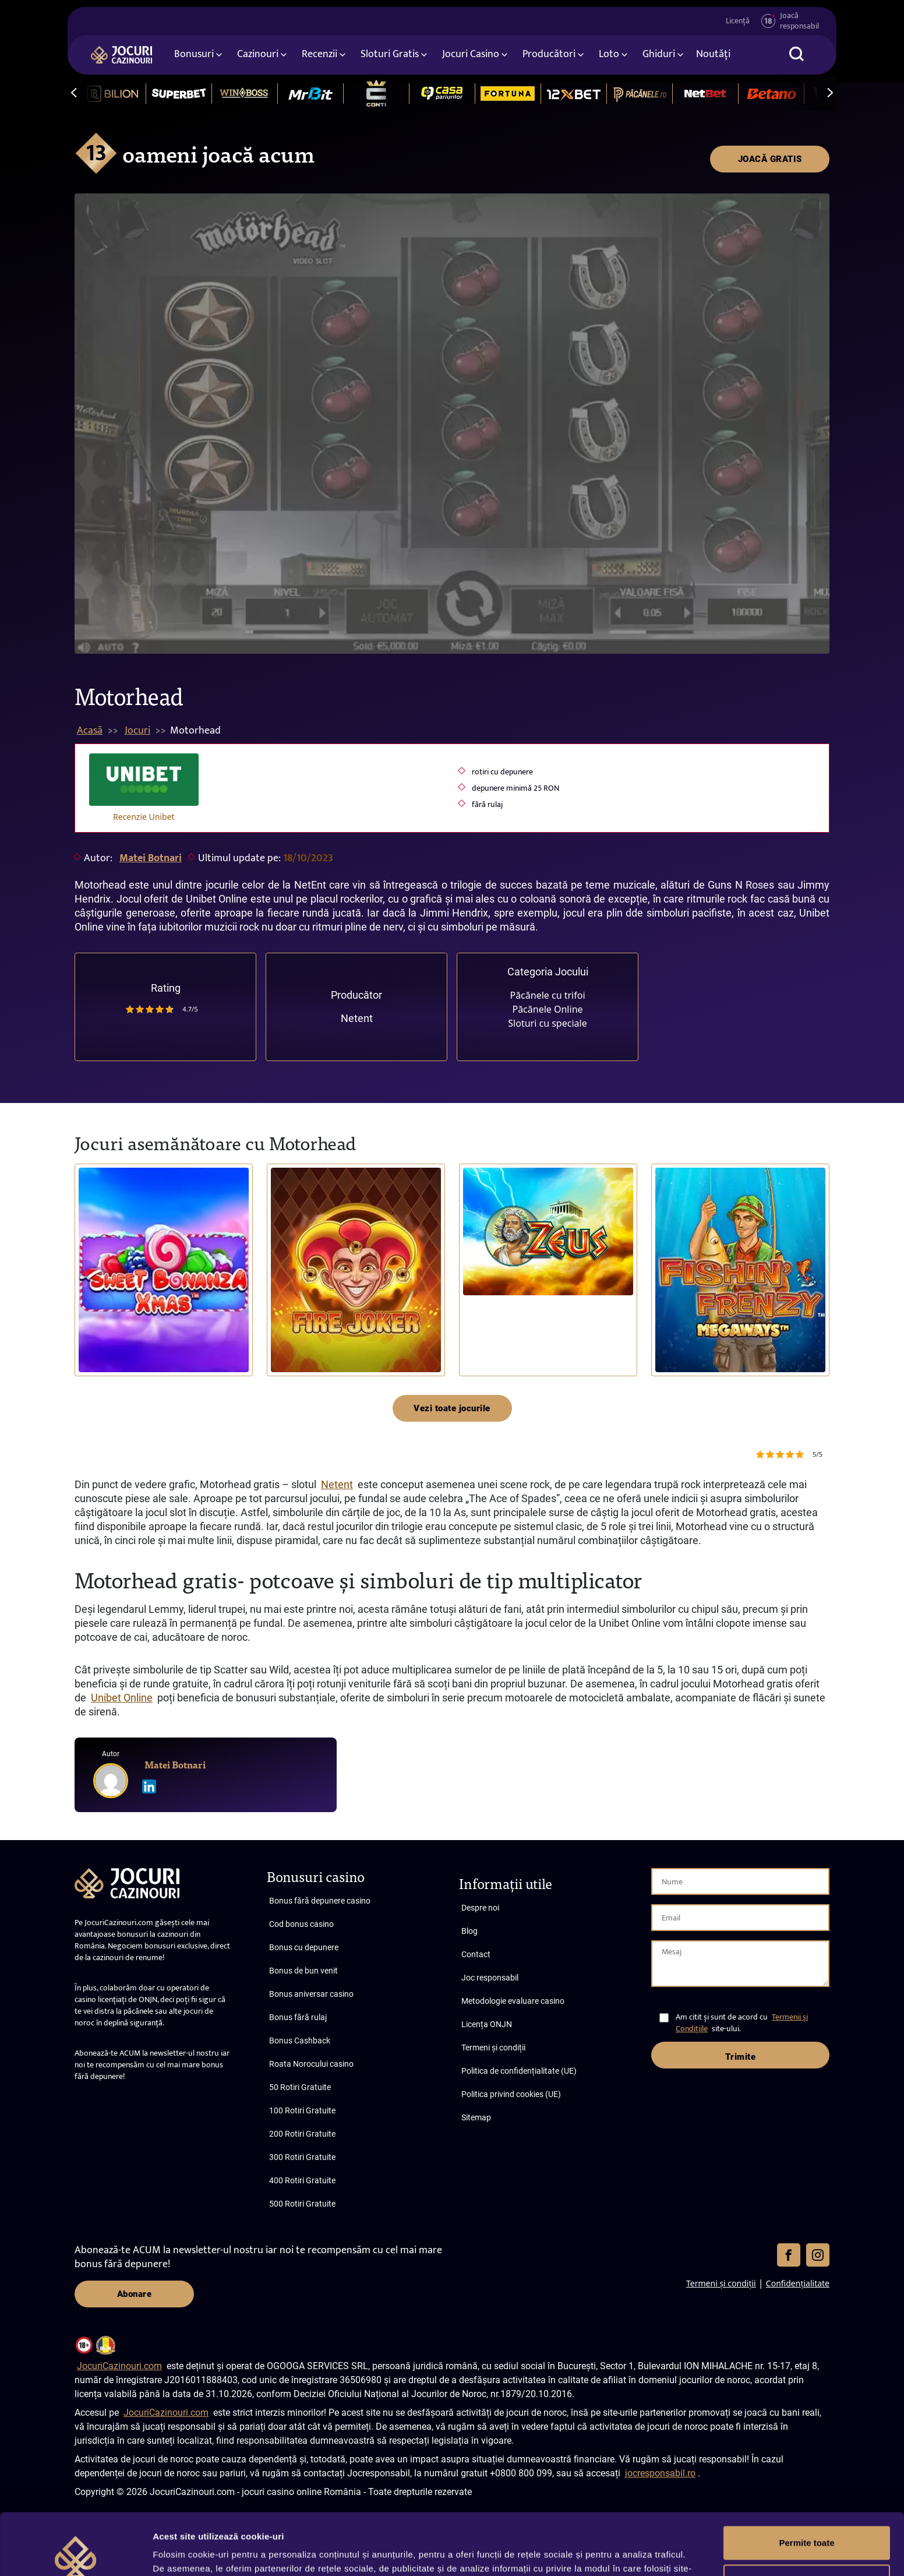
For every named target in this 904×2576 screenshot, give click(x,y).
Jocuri (137, 730)
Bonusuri (194, 54)
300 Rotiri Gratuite (302, 2157)
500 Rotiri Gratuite (302, 2203)
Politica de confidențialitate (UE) (519, 2070)
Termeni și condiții (493, 2047)
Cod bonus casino (301, 1924)
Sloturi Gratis (390, 54)
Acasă (90, 730)
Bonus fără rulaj (298, 2017)
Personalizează (807, 2519)
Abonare (134, 2294)
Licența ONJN (486, 2024)
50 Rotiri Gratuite (300, 2087)
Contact (475, 1954)
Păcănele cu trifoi (547, 995)
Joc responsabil (489, 1977)
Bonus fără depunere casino (319, 1900)
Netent (357, 1018)
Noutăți (713, 54)
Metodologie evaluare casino (512, 2001)
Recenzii (319, 54)
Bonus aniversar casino (311, 1994)
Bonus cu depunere (303, 1947)
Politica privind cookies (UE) (511, 2094)
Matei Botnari (150, 858)
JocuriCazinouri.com (119, 2365)
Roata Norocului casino (311, 2063)
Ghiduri (658, 54)
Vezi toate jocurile (452, 1408)
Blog (469, 1931)
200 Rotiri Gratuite (302, 2133)
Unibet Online (122, 1698)
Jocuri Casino (470, 54)
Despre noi (480, 1907)
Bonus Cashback (299, 2040)
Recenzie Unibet (144, 816)
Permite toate (806, 2481)
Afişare (168, 2553)
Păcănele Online (547, 1009)
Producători (548, 54)
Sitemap (476, 2117)
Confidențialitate (797, 2283)
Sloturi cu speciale (547, 1023)
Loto (609, 54)
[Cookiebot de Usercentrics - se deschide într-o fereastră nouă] (75, 2553)
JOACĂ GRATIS (770, 159)
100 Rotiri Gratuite (302, 2110)
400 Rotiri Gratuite (302, 2180)
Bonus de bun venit (303, 1970)
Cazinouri (257, 54)
